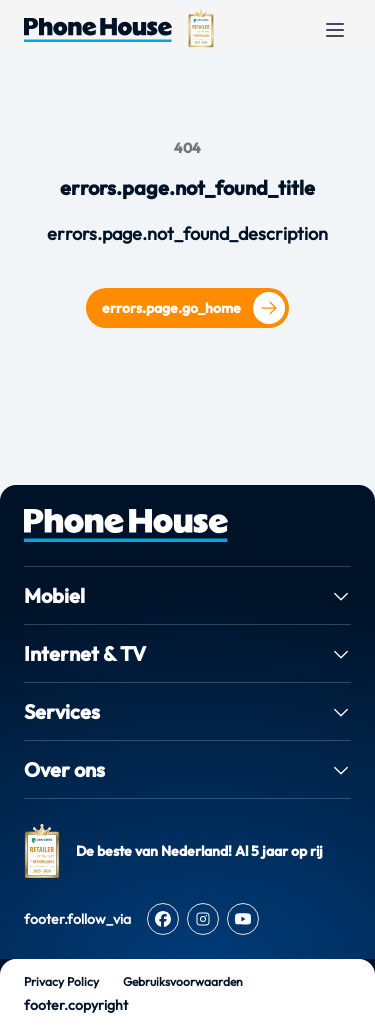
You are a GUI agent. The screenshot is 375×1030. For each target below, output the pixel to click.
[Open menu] (335, 30)
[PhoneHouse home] (187, 525)
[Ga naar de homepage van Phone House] (98, 30)
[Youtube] (243, 919)
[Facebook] (163, 919)
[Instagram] (203, 919)
